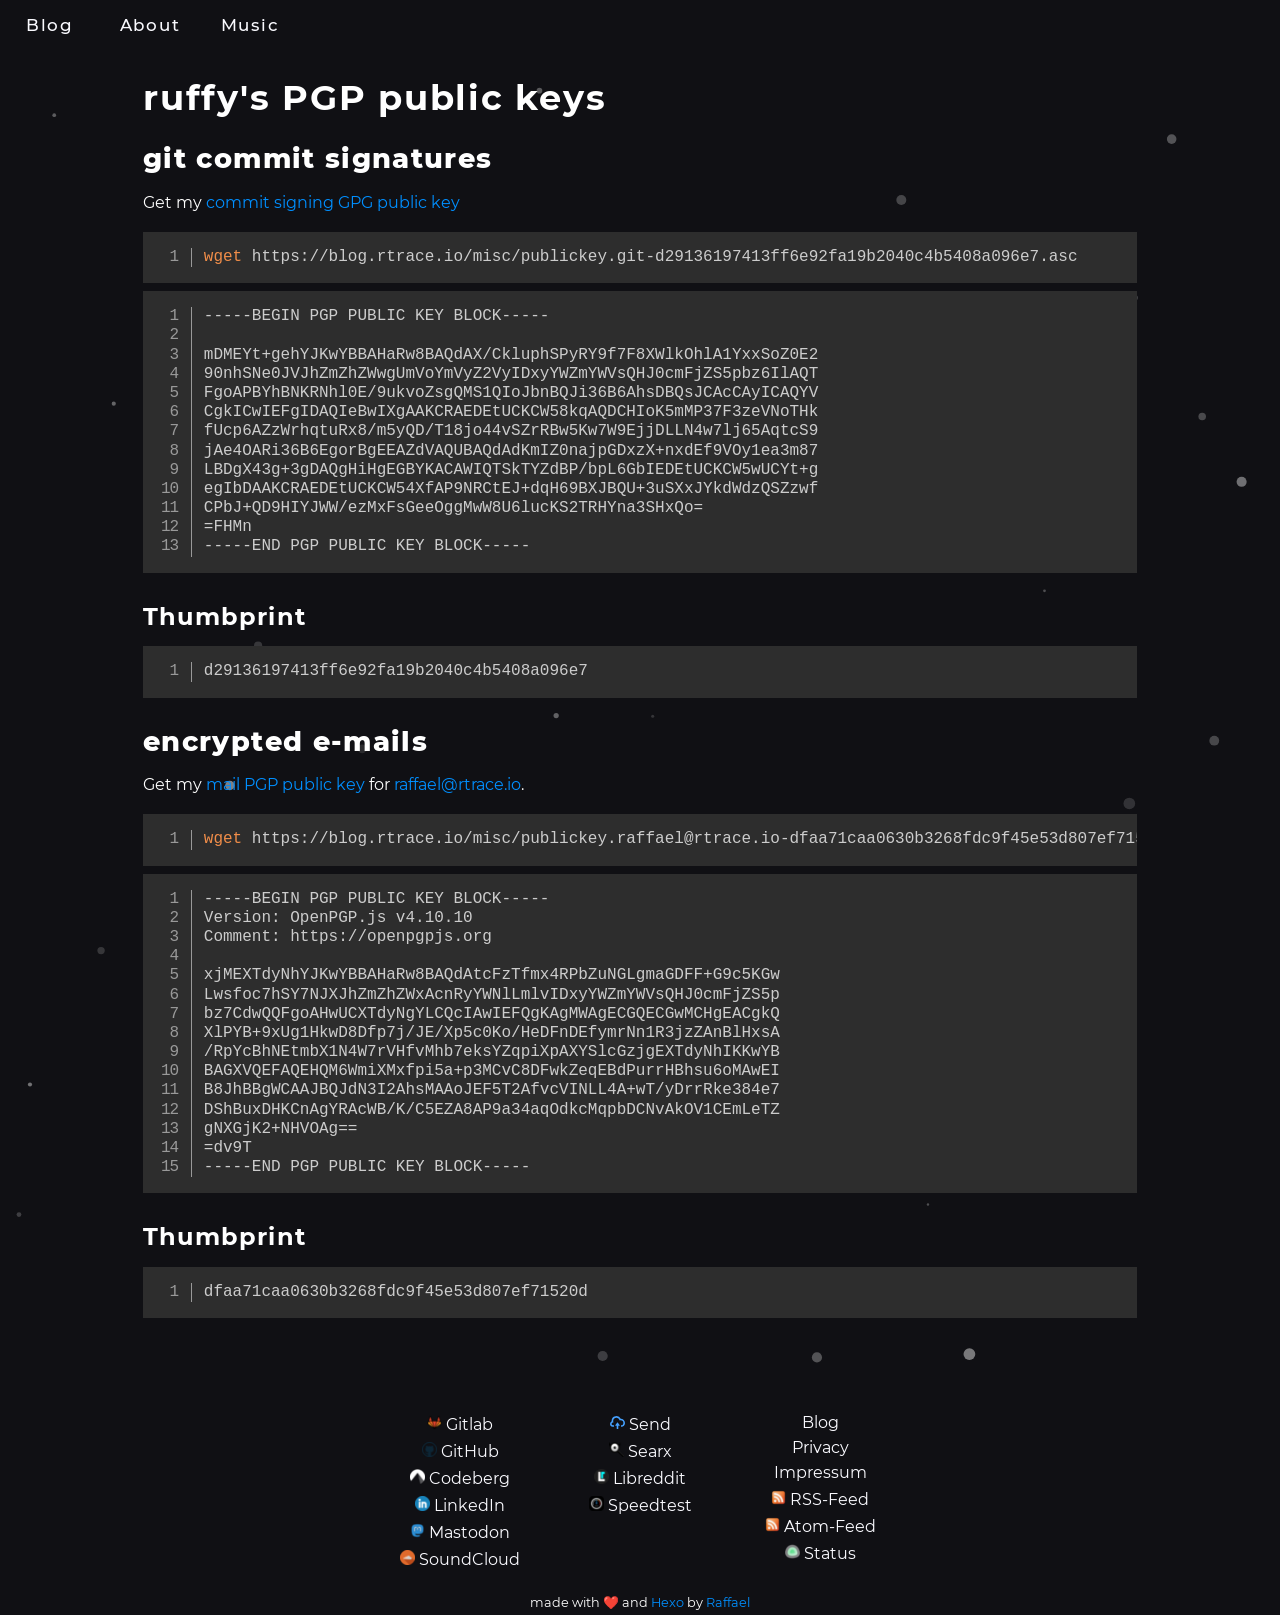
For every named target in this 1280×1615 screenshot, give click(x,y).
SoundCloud (469, 1559)
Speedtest (650, 1505)
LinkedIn (469, 1505)
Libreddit (649, 1478)
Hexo (667, 1602)
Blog (50, 25)
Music (250, 25)
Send (650, 1424)
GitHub (470, 1451)
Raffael (728, 1602)
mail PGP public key (285, 784)
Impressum (820, 1472)
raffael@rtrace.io (457, 784)
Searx (650, 1451)
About (150, 25)
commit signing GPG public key (333, 202)
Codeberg (469, 1478)
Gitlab (469, 1424)
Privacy (820, 1447)
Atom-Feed (830, 1526)
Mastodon (469, 1532)
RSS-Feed (829, 1499)
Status (830, 1553)
